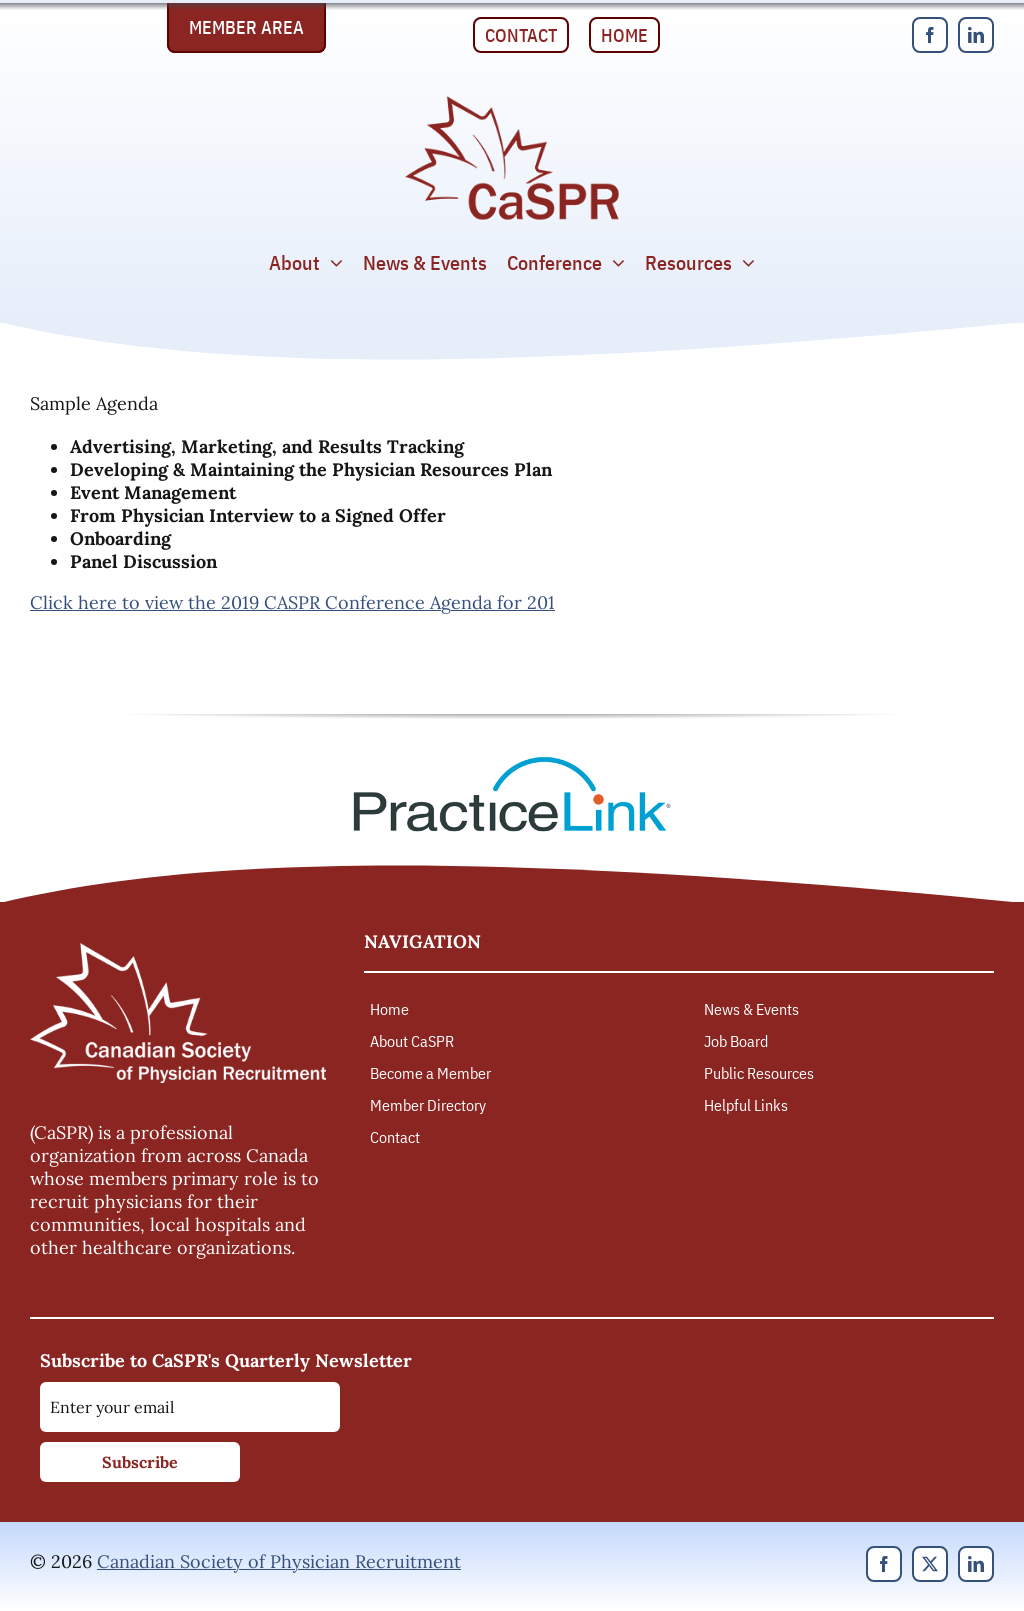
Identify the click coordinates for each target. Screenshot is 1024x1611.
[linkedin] (976, 35)
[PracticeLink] (512, 763)
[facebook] (930, 35)
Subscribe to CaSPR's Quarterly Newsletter (226, 1360)
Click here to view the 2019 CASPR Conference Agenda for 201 (292, 602)
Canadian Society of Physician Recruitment (279, 1561)
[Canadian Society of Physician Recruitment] (512, 101)
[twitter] (930, 1564)
